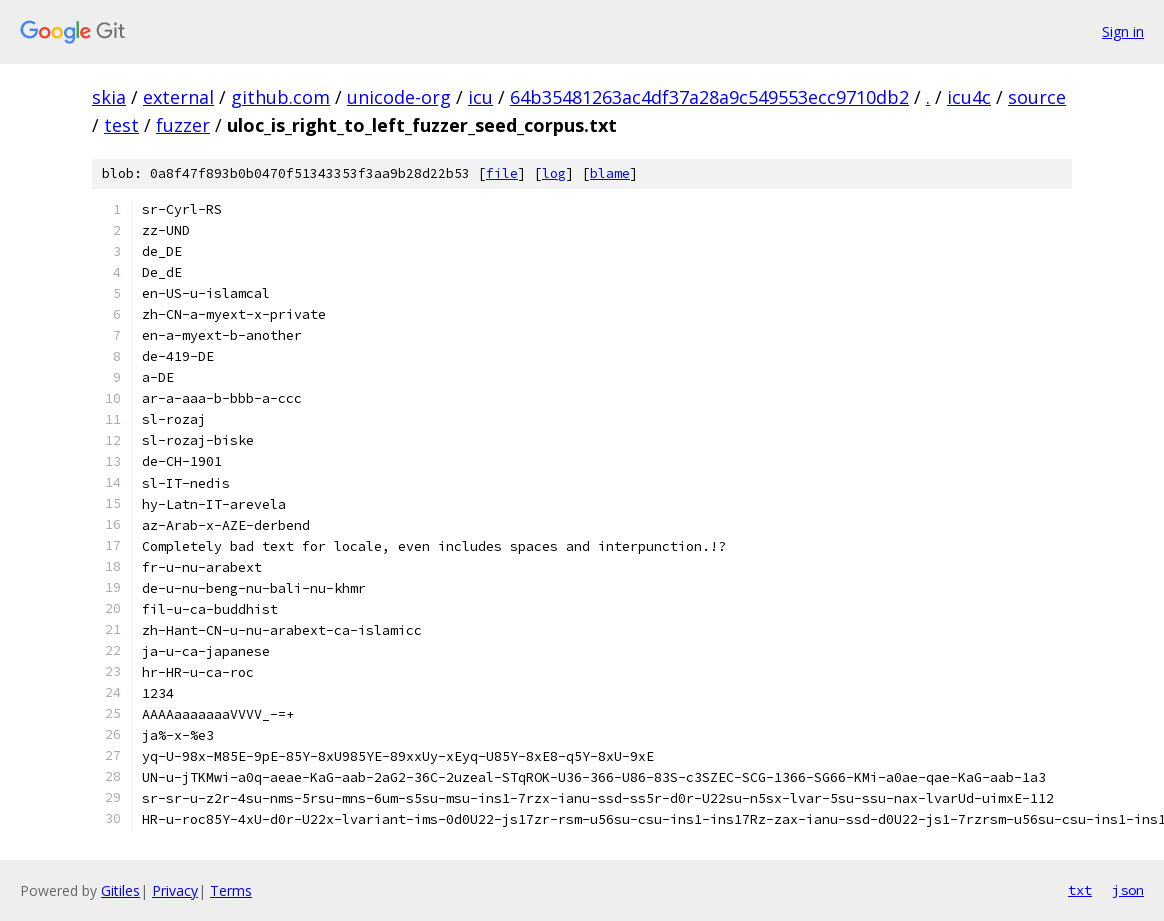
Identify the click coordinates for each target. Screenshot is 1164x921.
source (1037, 97)
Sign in (1123, 31)
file (502, 173)
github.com (280, 97)
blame (610, 173)
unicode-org (399, 97)
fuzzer (183, 125)
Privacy (175, 890)
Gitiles (120, 890)
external (178, 97)
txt (1080, 890)
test (121, 125)
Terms (231, 890)
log (554, 173)
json (1128, 890)
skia (109, 97)
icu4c (969, 97)
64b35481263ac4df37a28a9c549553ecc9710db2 (709, 97)
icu (480, 97)
